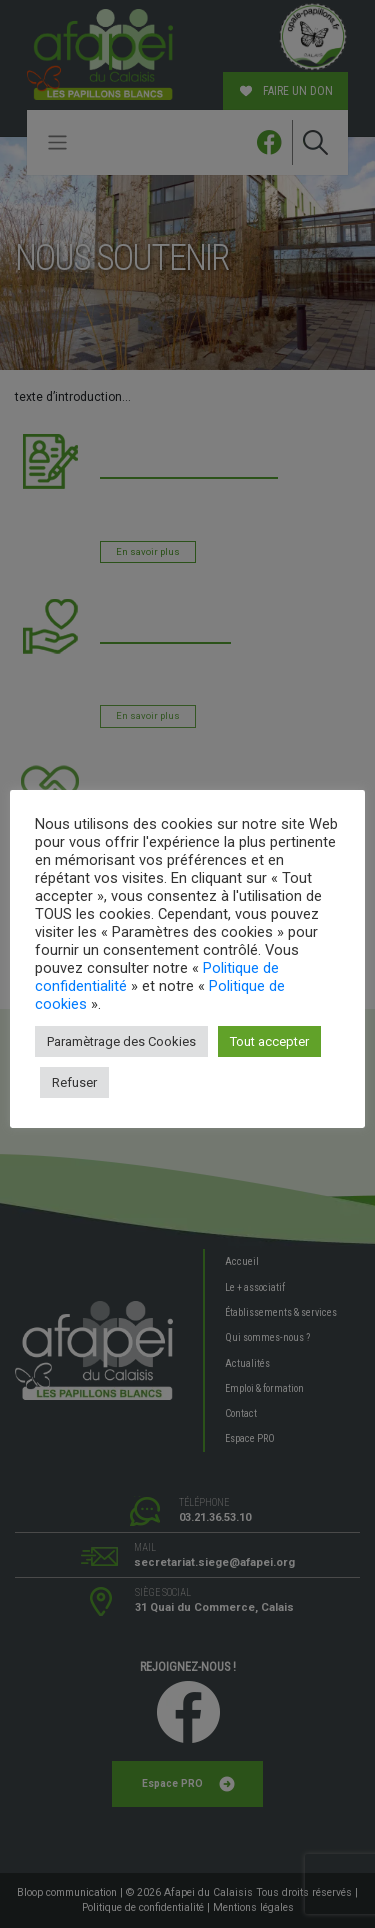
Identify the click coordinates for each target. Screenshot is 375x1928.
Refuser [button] (74, 1082)
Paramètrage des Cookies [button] (121, 1041)
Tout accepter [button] (269, 1041)
